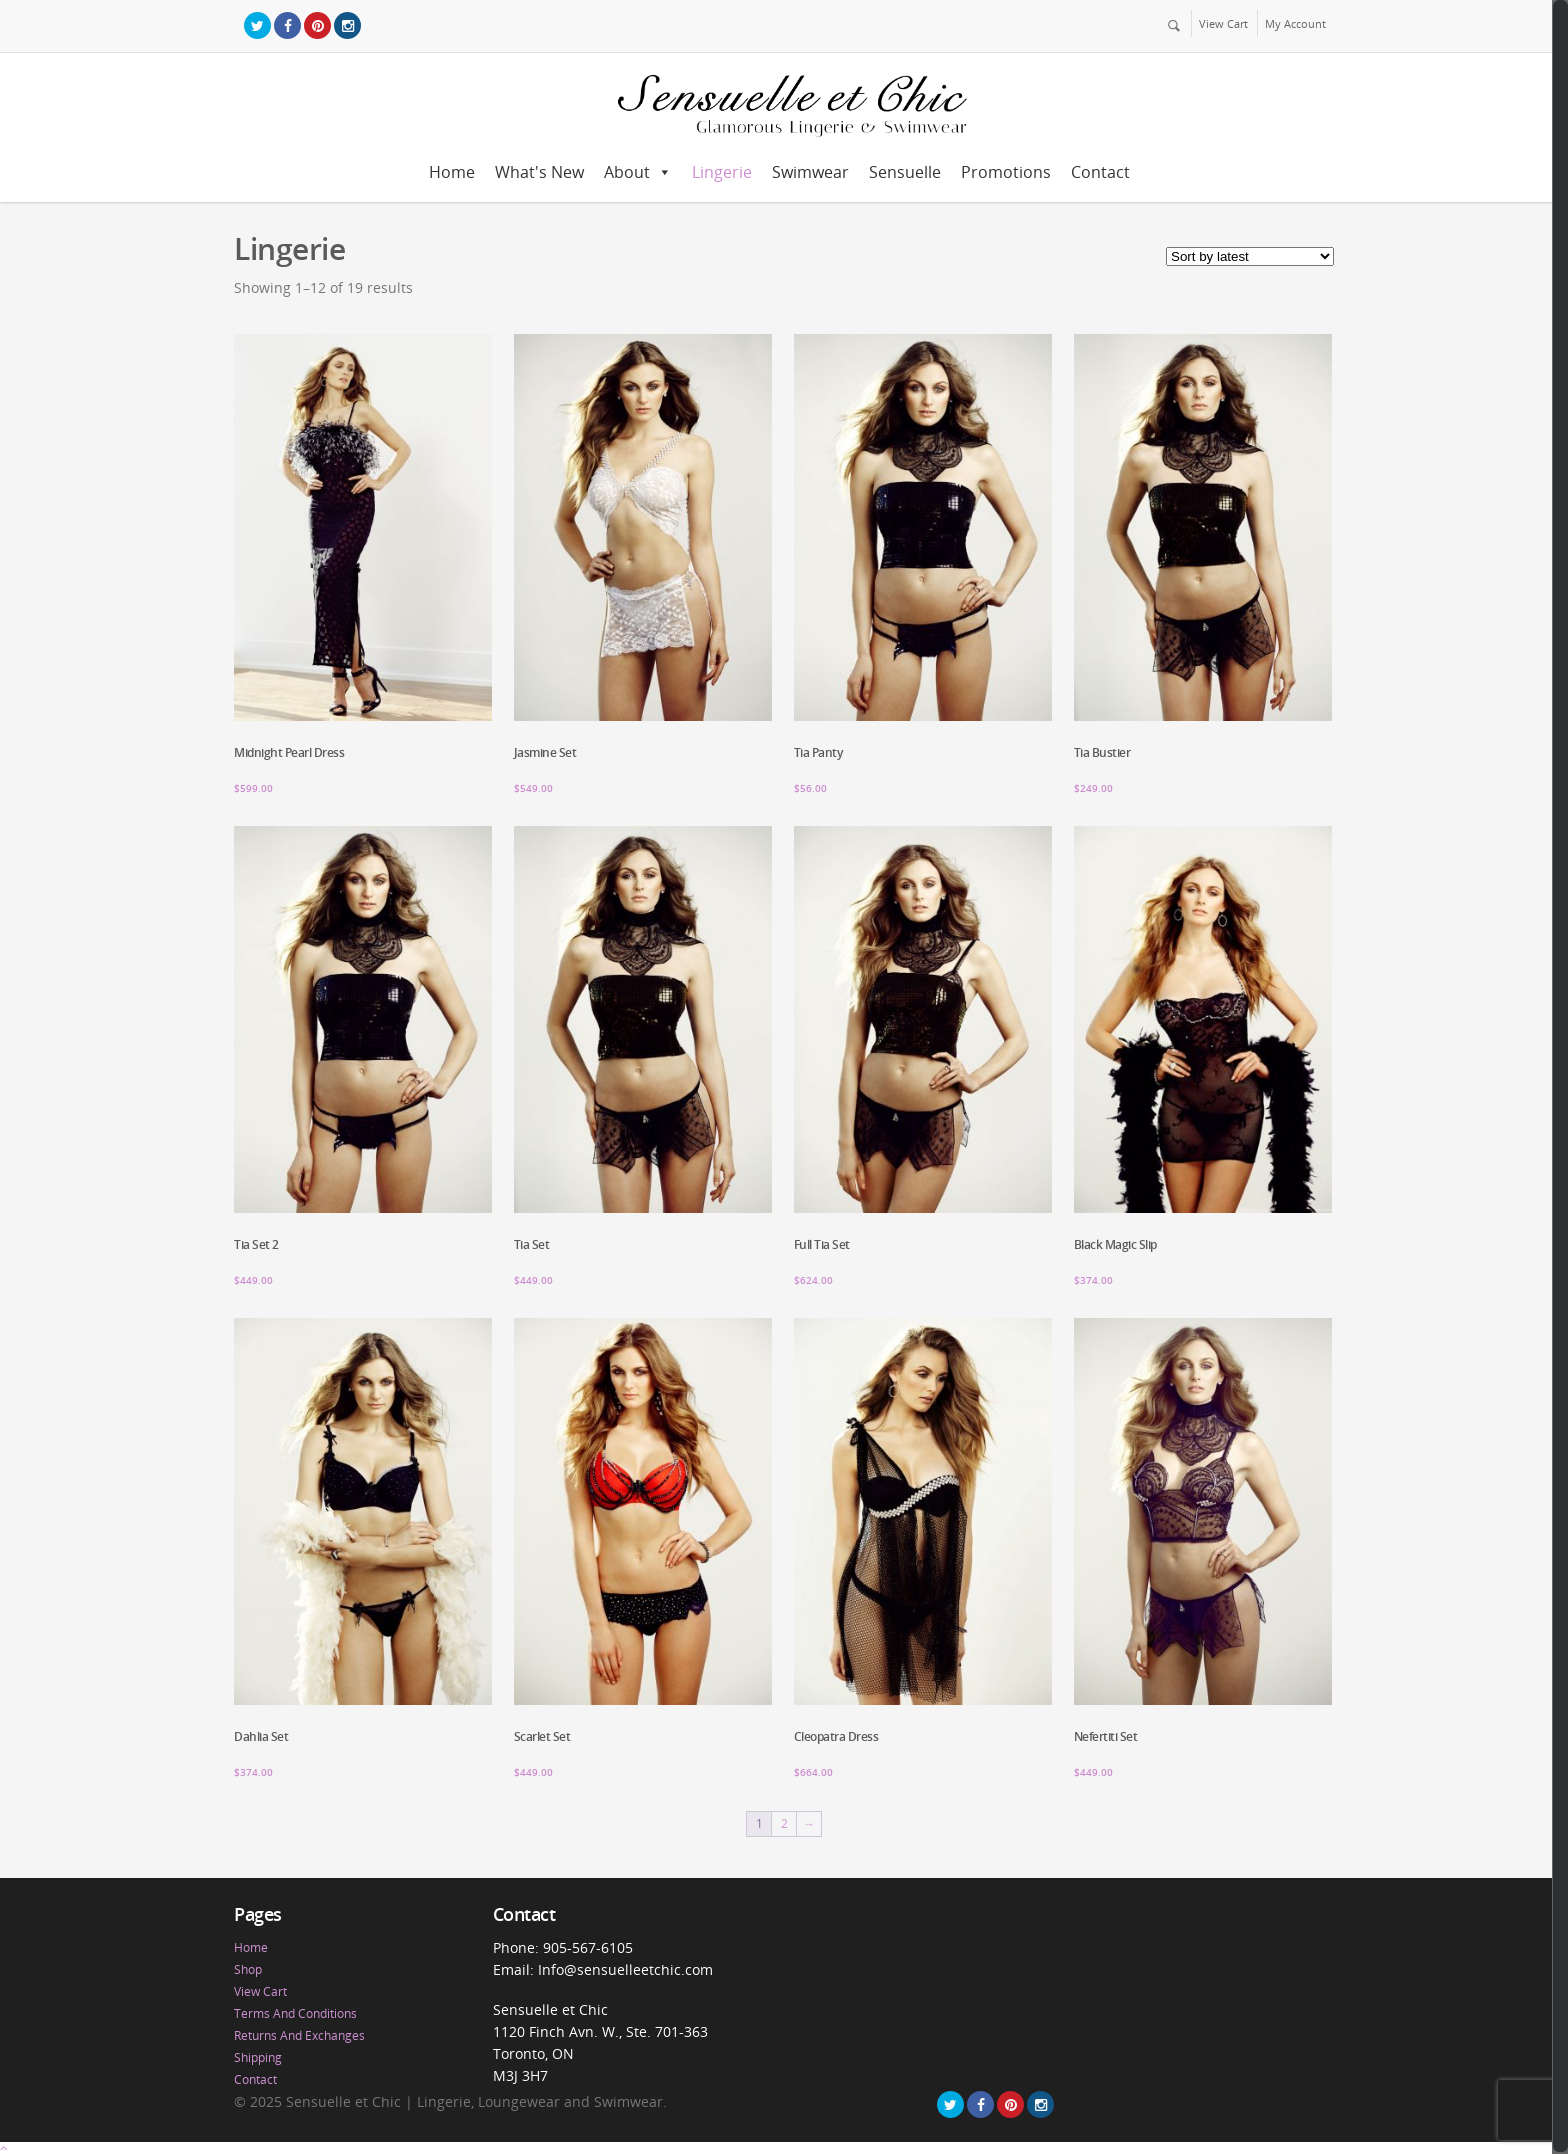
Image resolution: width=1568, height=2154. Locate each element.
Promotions (1006, 172)
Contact (1100, 172)
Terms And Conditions (295, 2013)
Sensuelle (905, 172)
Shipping (258, 2057)
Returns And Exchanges (299, 2035)
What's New (539, 172)
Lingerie (722, 172)
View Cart (1223, 23)
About (627, 172)
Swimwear (810, 172)
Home (452, 172)
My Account (1295, 23)
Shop (248, 1969)
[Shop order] (1250, 256)
